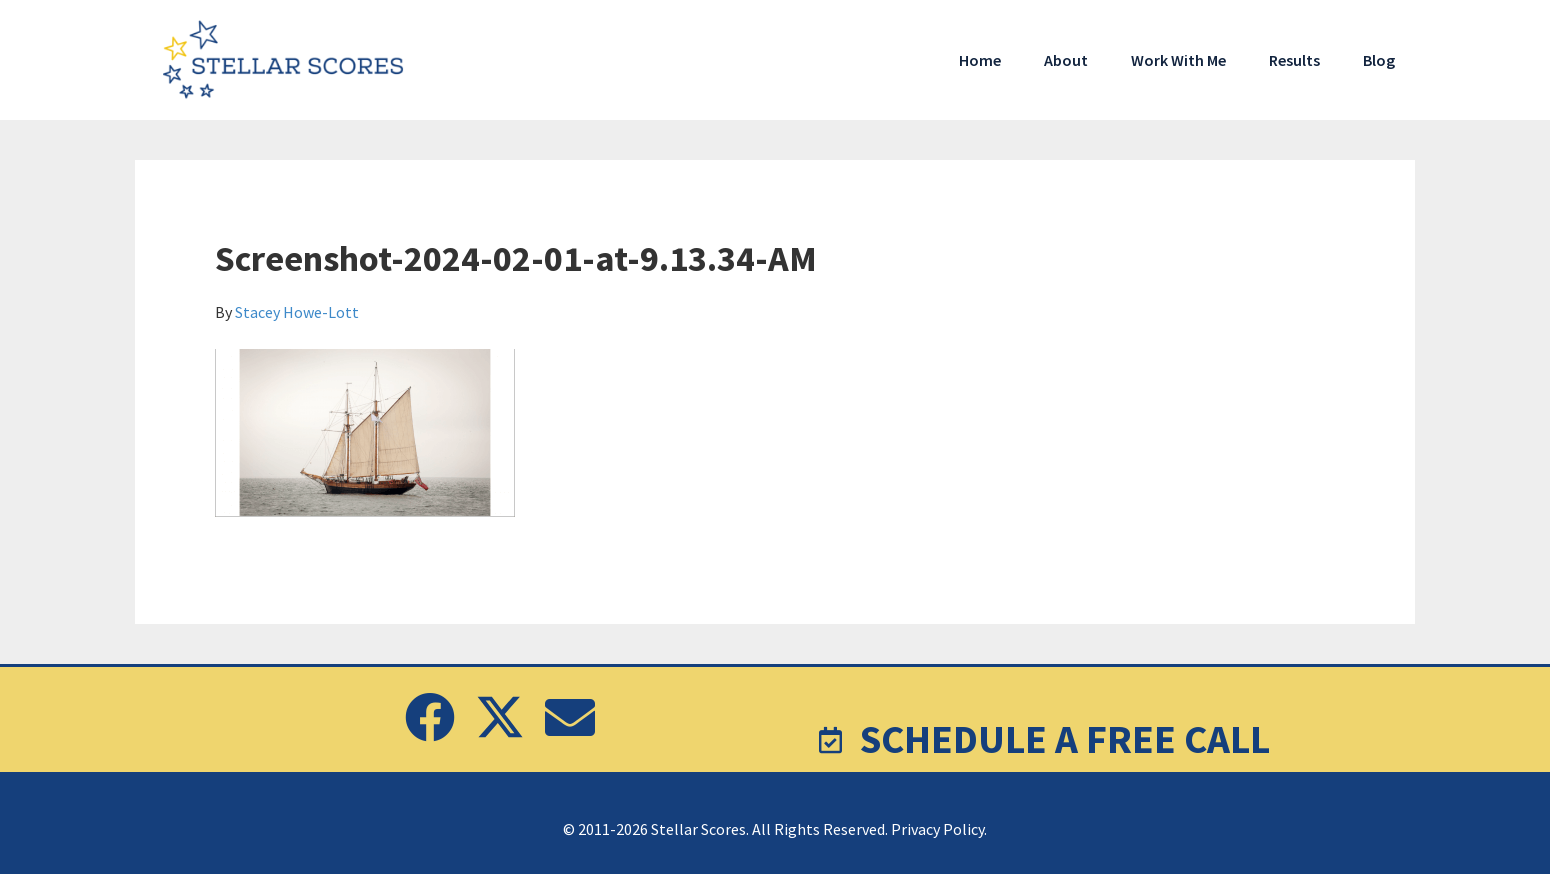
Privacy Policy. (939, 829)
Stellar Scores (285, 60)
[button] (430, 717)
